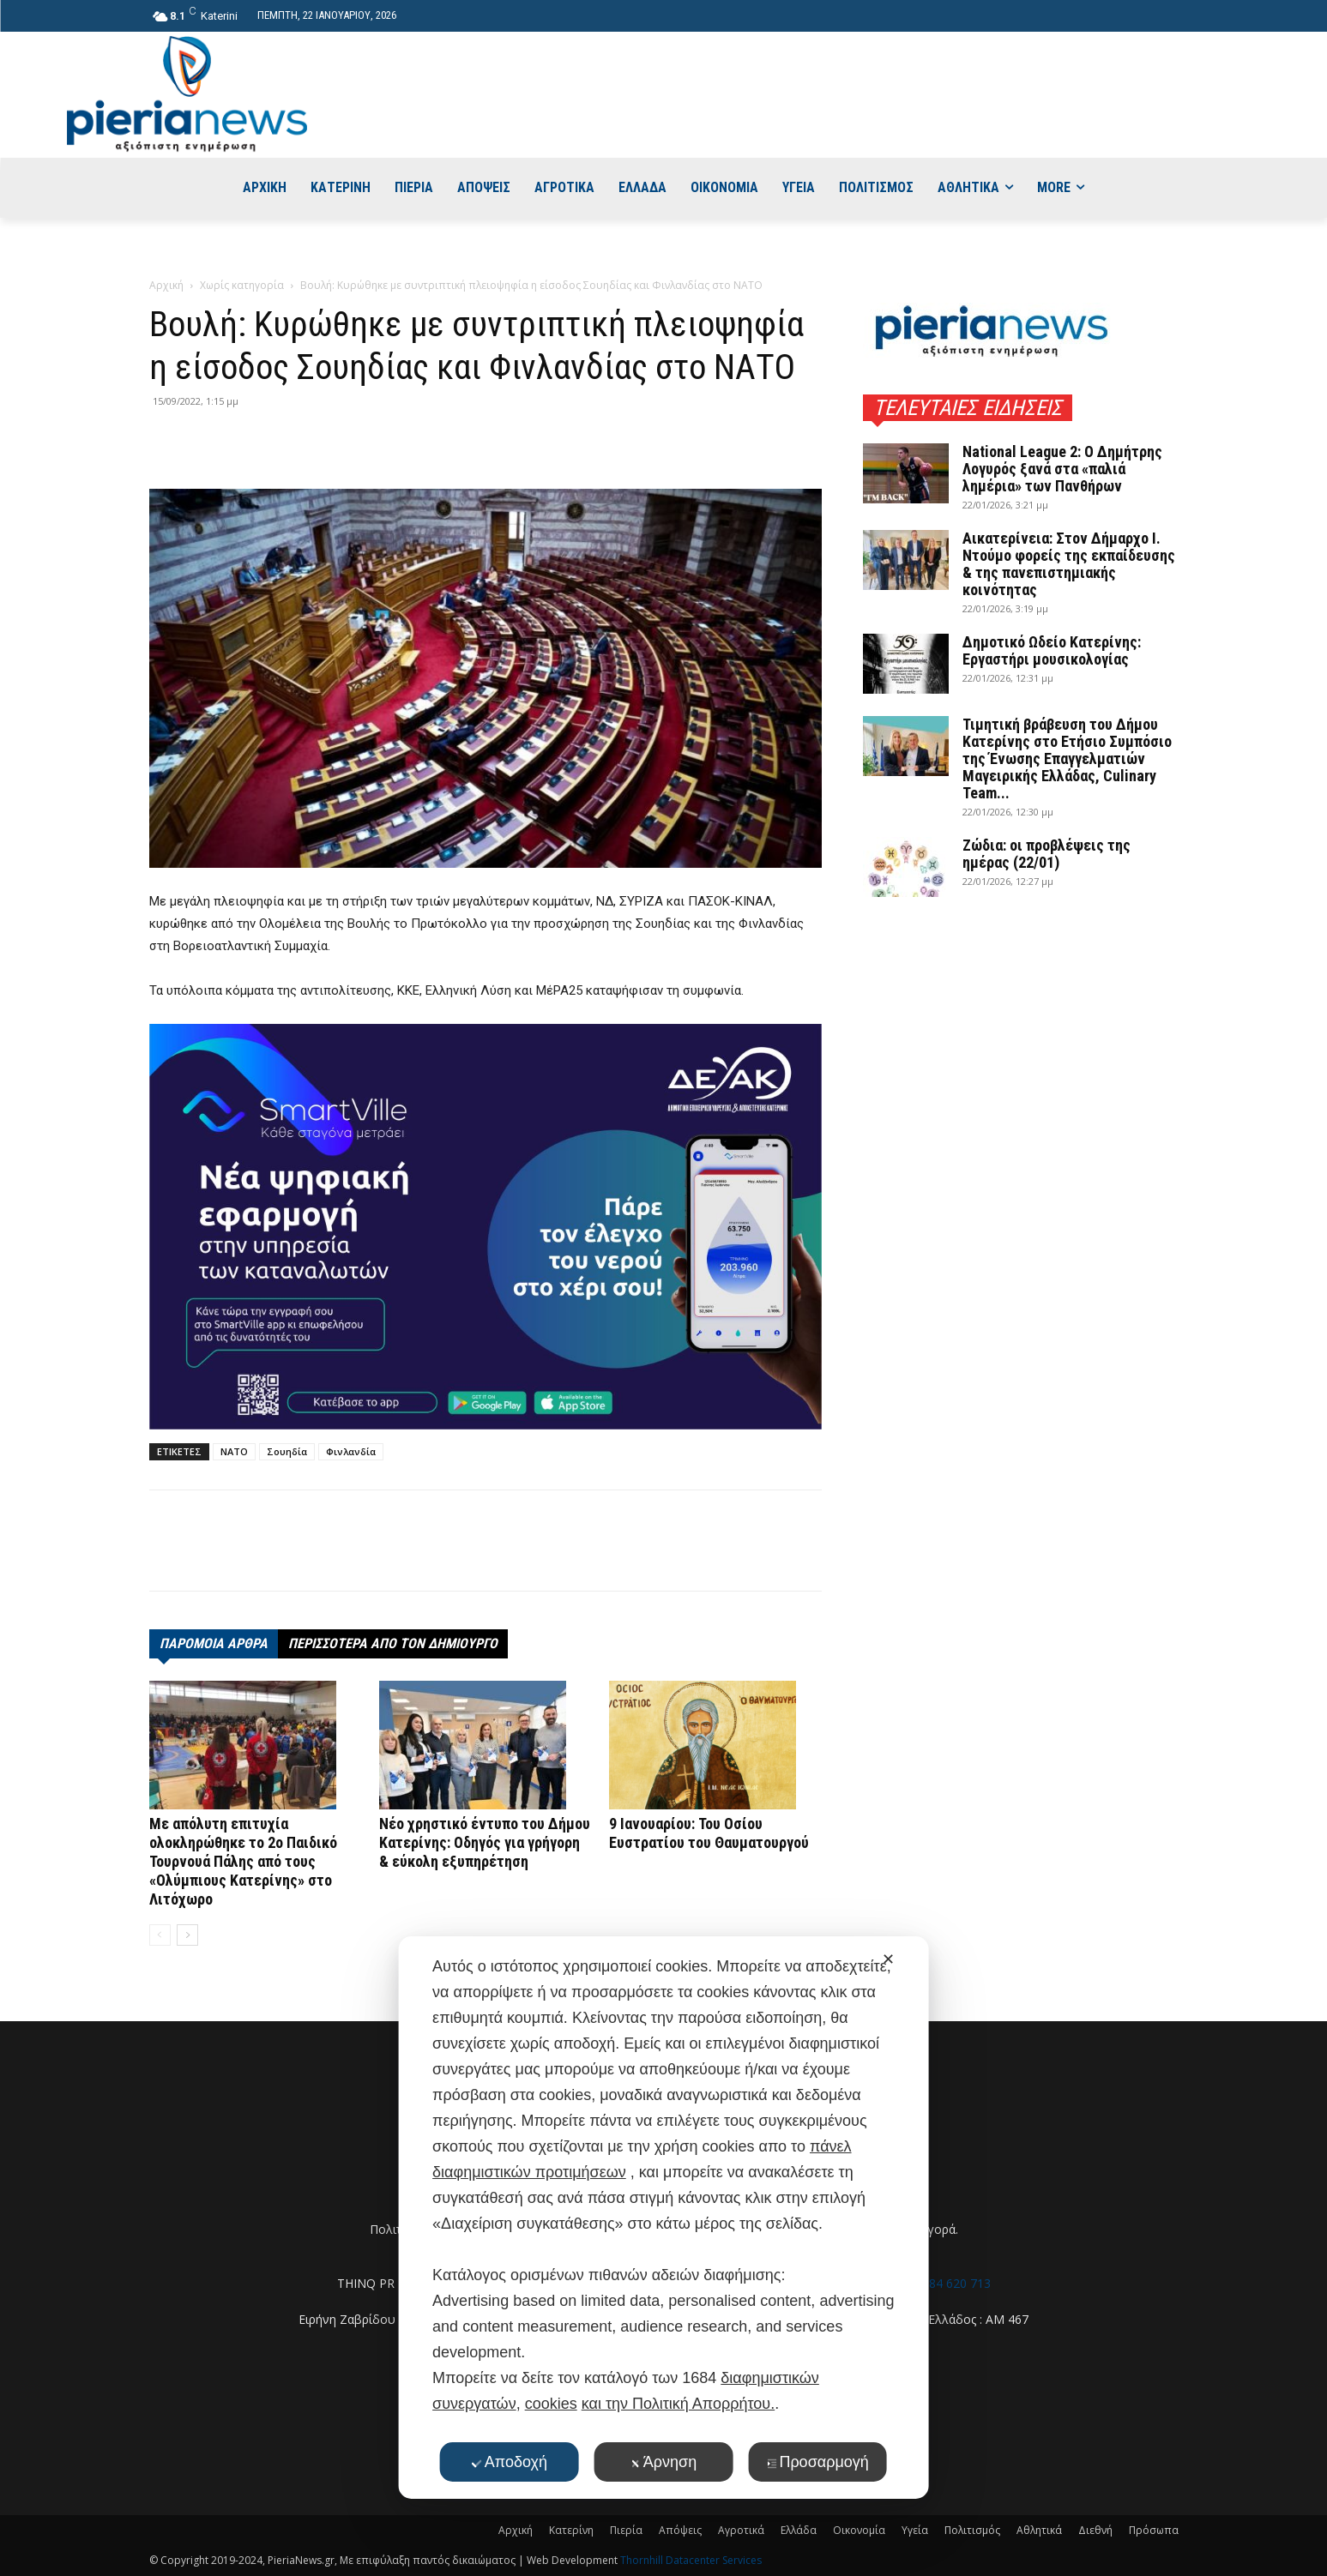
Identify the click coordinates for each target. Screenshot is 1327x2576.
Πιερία (626, 2530)
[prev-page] (160, 1935)
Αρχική (166, 285)
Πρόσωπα (1154, 2530)
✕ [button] (888, 1959)
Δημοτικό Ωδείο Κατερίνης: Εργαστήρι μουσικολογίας (1051, 650)
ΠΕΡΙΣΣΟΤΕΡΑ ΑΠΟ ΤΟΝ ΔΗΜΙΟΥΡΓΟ (393, 1643)
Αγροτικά (741, 2530)
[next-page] (187, 1935)
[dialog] (663, 2217)
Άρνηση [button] (663, 2462)
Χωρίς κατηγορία (242, 285)
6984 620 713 (953, 2283)
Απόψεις (680, 2530)
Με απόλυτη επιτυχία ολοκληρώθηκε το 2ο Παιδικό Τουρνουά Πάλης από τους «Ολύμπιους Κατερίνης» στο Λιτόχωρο (243, 1861)
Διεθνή (1095, 2530)
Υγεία (915, 2530)
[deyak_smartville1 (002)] (485, 1226)
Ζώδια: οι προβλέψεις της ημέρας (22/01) (1046, 853)
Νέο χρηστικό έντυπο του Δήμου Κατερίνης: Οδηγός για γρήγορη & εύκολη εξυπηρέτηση (484, 1842)
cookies (551, 2403)
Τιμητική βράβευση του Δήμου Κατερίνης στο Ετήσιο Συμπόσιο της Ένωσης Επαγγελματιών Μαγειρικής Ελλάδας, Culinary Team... (1067, 758)
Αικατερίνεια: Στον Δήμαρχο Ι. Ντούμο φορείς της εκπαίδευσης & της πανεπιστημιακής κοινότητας (1068, 564)
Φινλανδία (351, 1451)
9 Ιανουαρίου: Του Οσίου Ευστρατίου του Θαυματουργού (709, 1833)
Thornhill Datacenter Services (691, 2560)
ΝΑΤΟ (234, 1451)
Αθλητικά (1039, 2530)
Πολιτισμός (972, 2530)
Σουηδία (287, 1451)
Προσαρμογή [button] (817, 2462)
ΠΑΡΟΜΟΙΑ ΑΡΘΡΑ (214, 1643)
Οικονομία (859, 2530)
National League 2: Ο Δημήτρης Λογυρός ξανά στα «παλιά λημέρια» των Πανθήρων (1062, 468)
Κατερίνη (571, 2530)
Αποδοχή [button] (509, 2462)
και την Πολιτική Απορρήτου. (678, 2403)
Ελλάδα (799, 2530)
